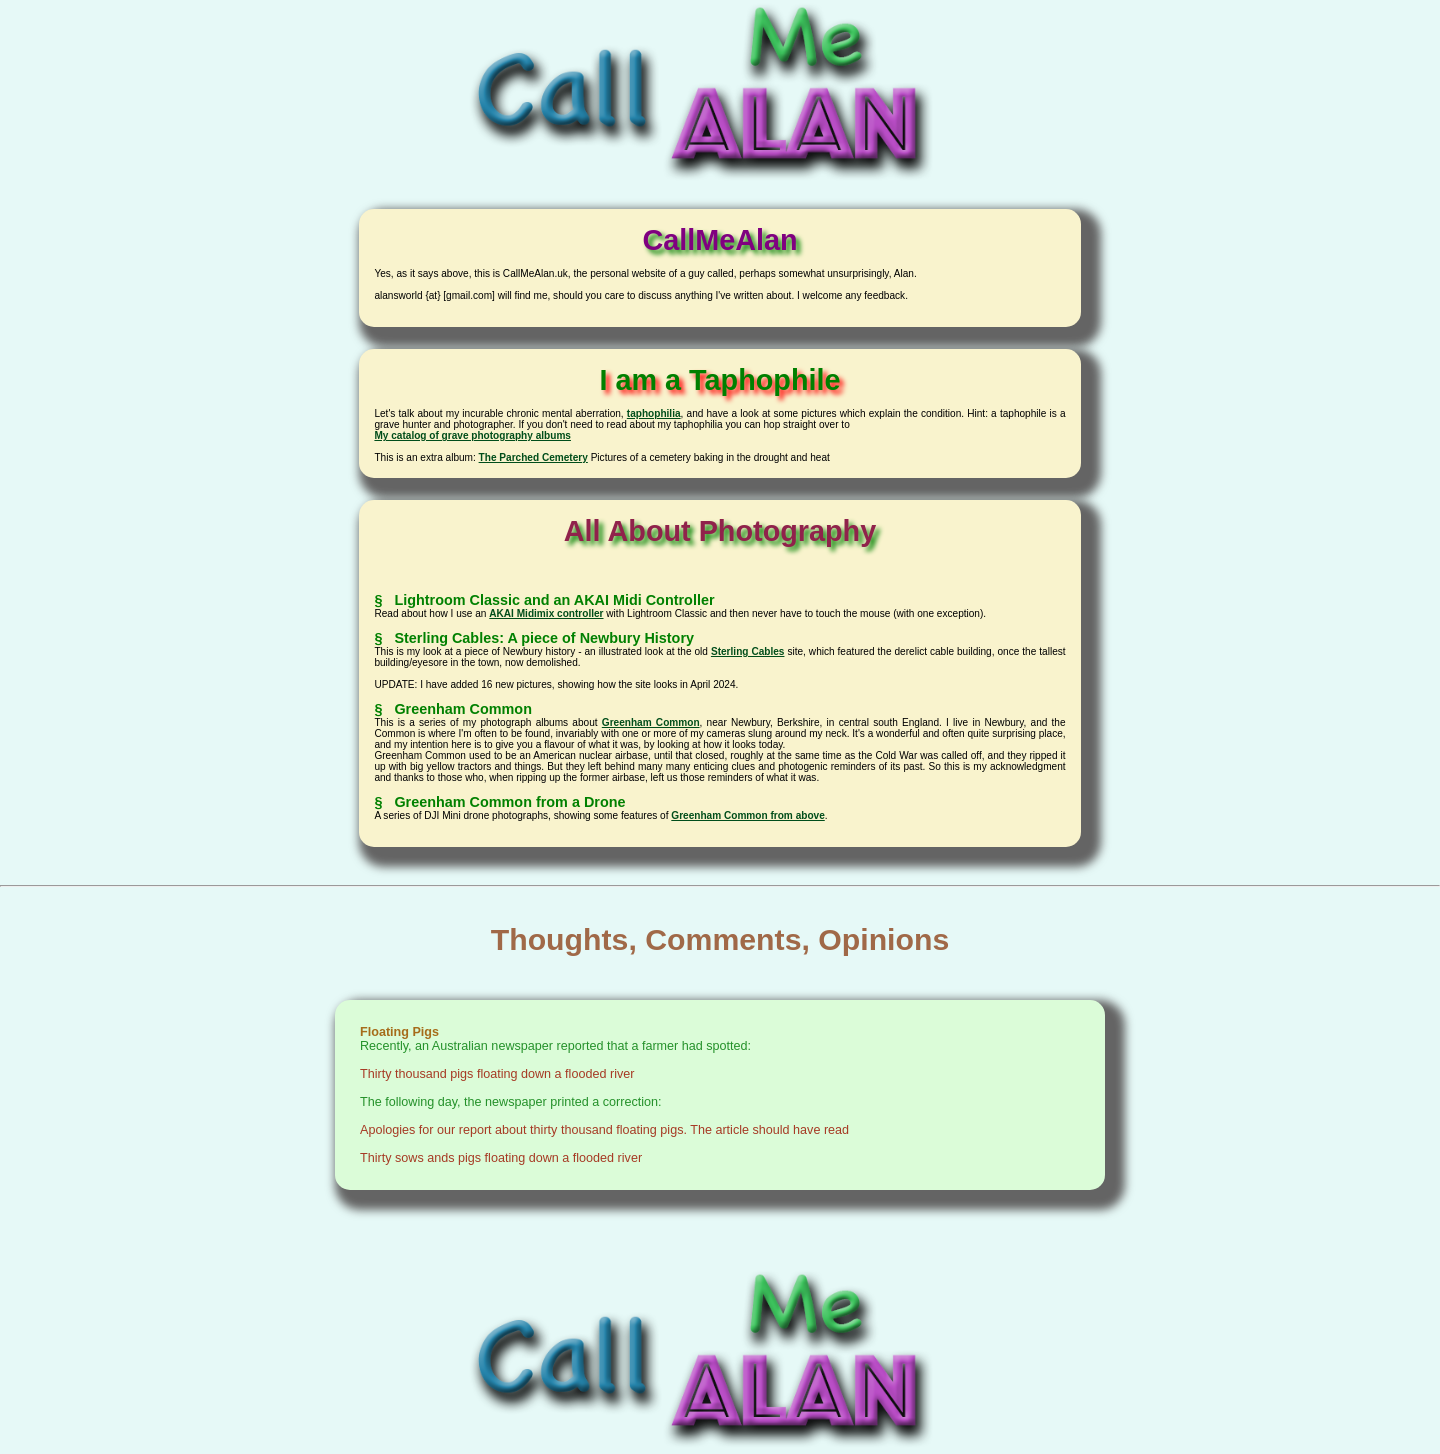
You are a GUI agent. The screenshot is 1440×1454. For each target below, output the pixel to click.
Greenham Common (651, 722)
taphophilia (654, 413)
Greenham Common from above (747, 815)
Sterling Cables (748, 651)
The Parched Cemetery (533, 457)
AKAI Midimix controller (546, 613)
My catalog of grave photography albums (472, 435)
